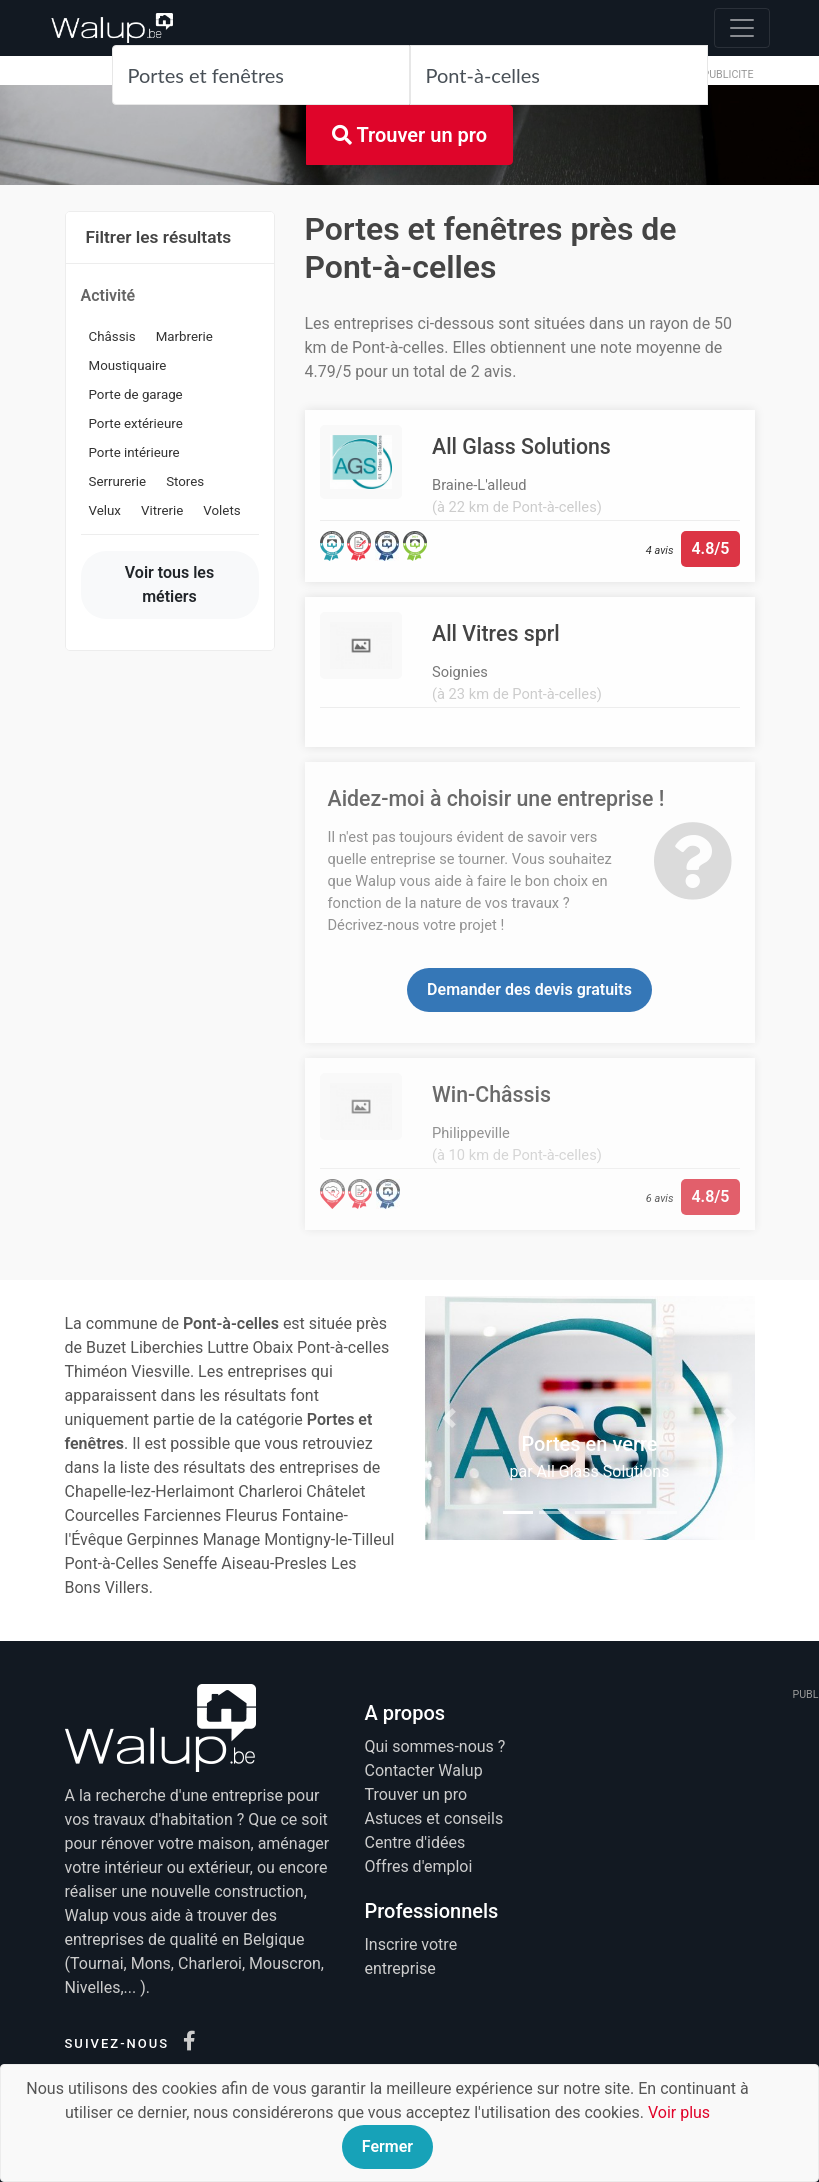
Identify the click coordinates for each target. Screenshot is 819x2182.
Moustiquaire (128, 365)
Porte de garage (136, 394)
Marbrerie (184, 336)
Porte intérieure (134, 452)
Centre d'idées (415, 1842)
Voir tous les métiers (169, 584)
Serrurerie (118, 481)
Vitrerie (162, 510)
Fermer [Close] (387, 2146)
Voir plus (679, 2112)
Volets (221, 510)
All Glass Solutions (603, 1471)
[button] (450, 1418)
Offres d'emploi (419, 1866)
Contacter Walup (424, 1770)
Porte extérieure (136, 423)
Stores (185, 481)
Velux (105, 510)
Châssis (112, 336)
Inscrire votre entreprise (411, 1956)
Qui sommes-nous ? (435, 1746)
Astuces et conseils (434, 1818)
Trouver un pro (409, 135)
